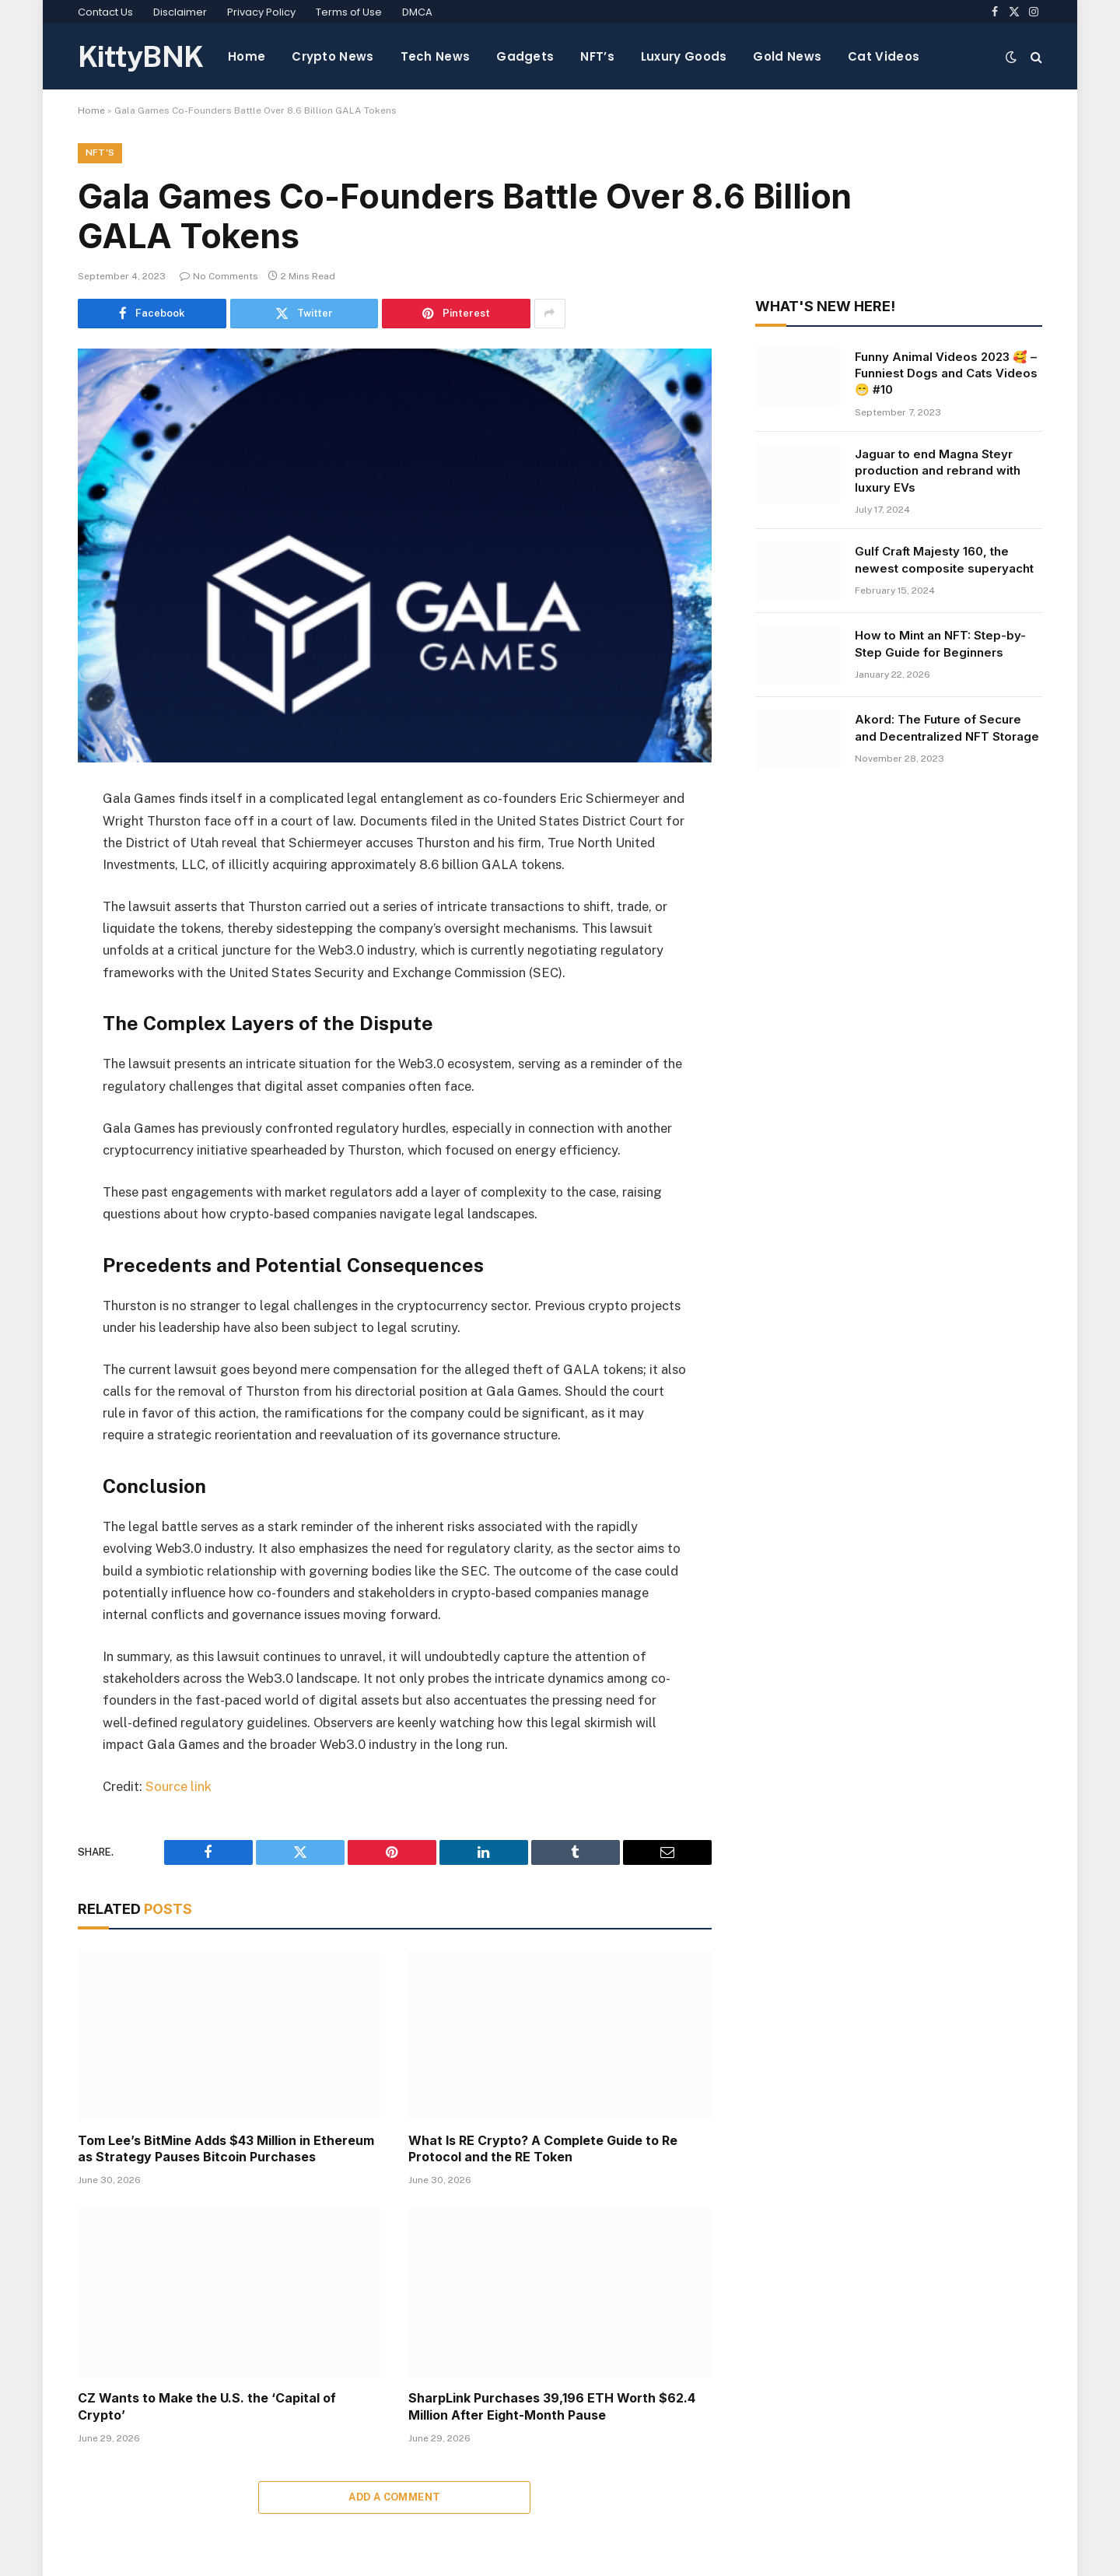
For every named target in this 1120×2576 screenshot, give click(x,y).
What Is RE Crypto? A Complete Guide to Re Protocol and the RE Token (542, 2149)
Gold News (787, 56)
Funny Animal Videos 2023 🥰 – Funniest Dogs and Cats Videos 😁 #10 (946, 373)
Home (246, 56)
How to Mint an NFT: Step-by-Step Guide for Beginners (940, 644)
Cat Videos (883, 56)
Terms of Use (349, 12)
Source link (178, 1786)
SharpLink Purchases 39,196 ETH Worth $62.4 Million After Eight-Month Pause (551, 2407)
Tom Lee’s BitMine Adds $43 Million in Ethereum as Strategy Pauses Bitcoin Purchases (226, 2149)
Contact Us (105, 12)
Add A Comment (394, 2497)
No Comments (219, 277)
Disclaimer (180, 12)
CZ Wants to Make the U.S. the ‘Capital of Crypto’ (207, 2407)
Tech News (436, 56)
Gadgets (525, 56)
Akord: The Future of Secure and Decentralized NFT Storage (947, 728)
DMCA (417, 12)
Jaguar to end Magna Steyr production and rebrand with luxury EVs (937, 471)
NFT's (100, 153)
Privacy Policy (261, 12)
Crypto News (332, 56)
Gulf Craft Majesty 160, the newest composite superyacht (944, 560)
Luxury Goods (684, 56)
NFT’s (597, 56)
